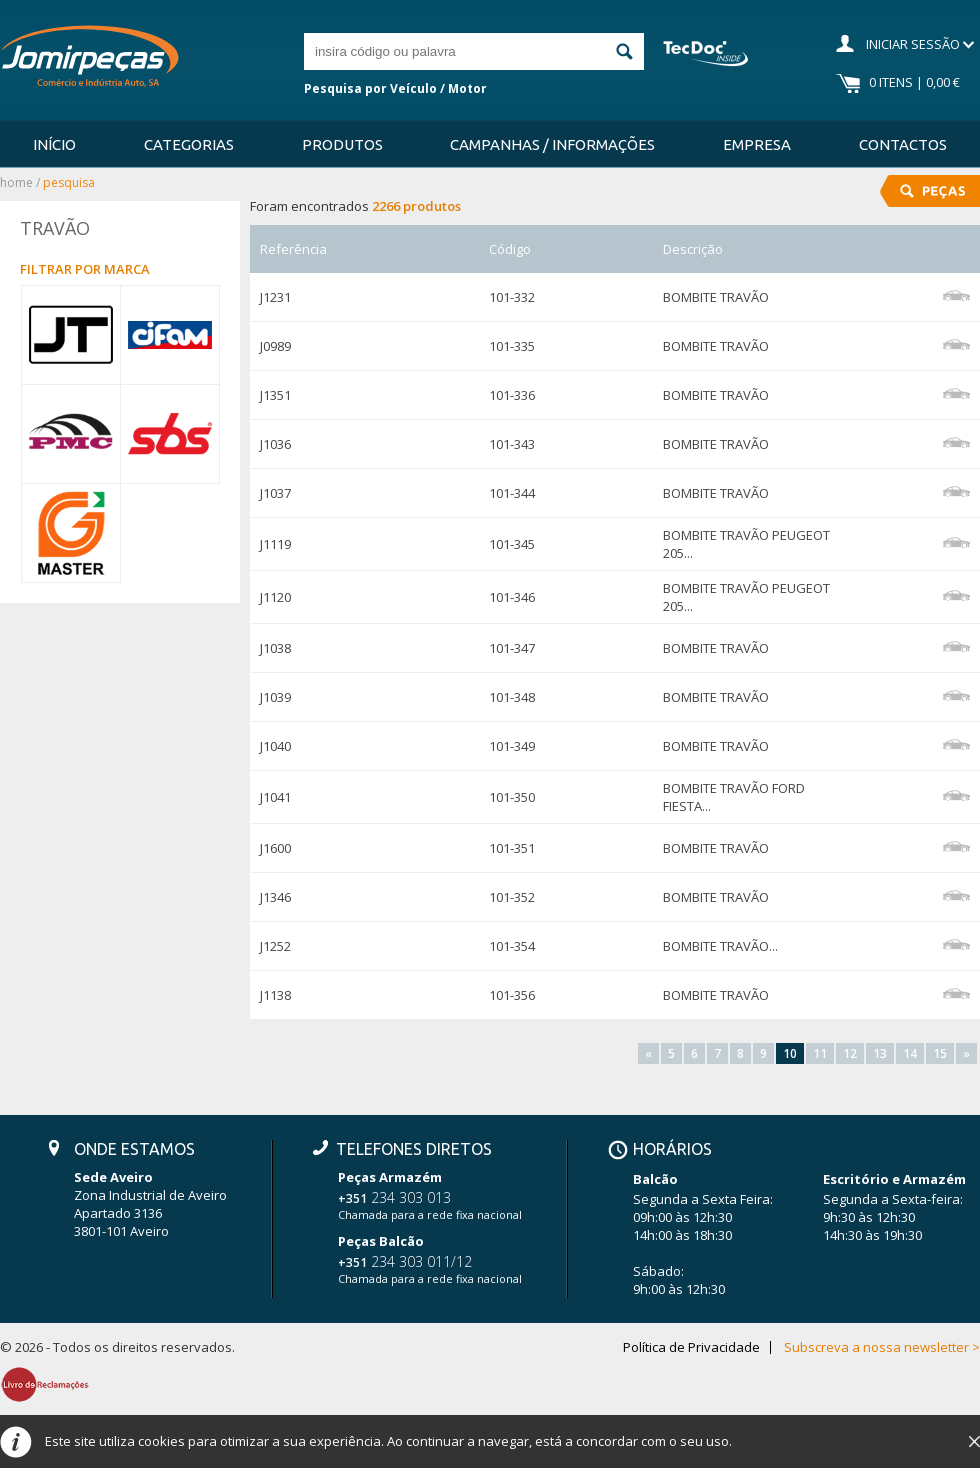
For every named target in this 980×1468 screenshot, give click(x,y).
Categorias (189, 144)
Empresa (757, 144)
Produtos (342, 144)
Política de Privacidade (691, 1347)
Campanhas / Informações (552, 144)
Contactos (903, 144)
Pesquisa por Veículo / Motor (395, 88)
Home (16, 182)
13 (880, 1053)
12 (850, 1053)
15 (940, 1053)
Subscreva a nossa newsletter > (882, 1347)
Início (54, 144)
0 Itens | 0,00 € (914, 82)
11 (820, 1053)
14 (910, 1053)
